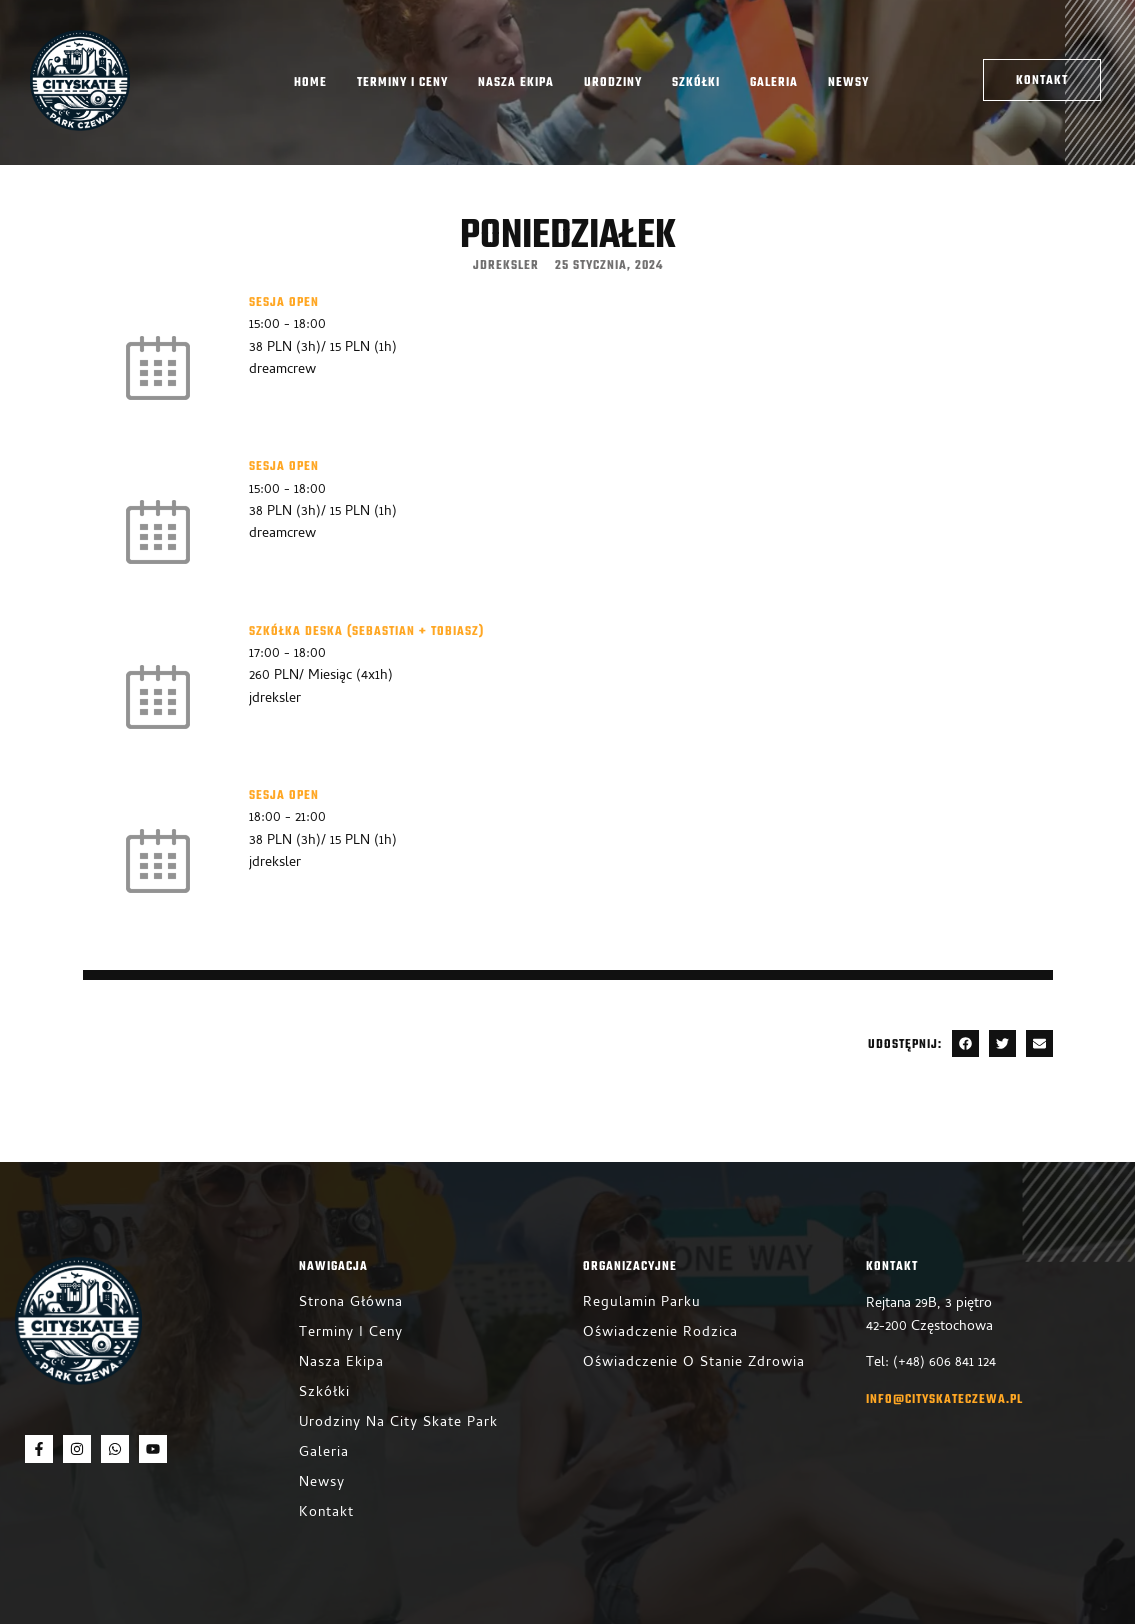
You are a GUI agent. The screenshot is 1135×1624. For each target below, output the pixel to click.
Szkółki (696, 83)
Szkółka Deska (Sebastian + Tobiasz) (366, 632)
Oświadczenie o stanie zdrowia (694, 1363)
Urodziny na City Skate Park (398, 1423)
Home (310, 83)
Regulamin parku (642, 1303)
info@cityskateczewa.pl (944, 1400)
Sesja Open (284, 303)
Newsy (848, 83)
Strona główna (351, 1303)
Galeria (774, 83)
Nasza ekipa (516, 83)
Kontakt (326, 1513)
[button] (965, 1043)
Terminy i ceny (402, 83)
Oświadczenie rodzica (660, 1333)
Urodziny (613, 83)
